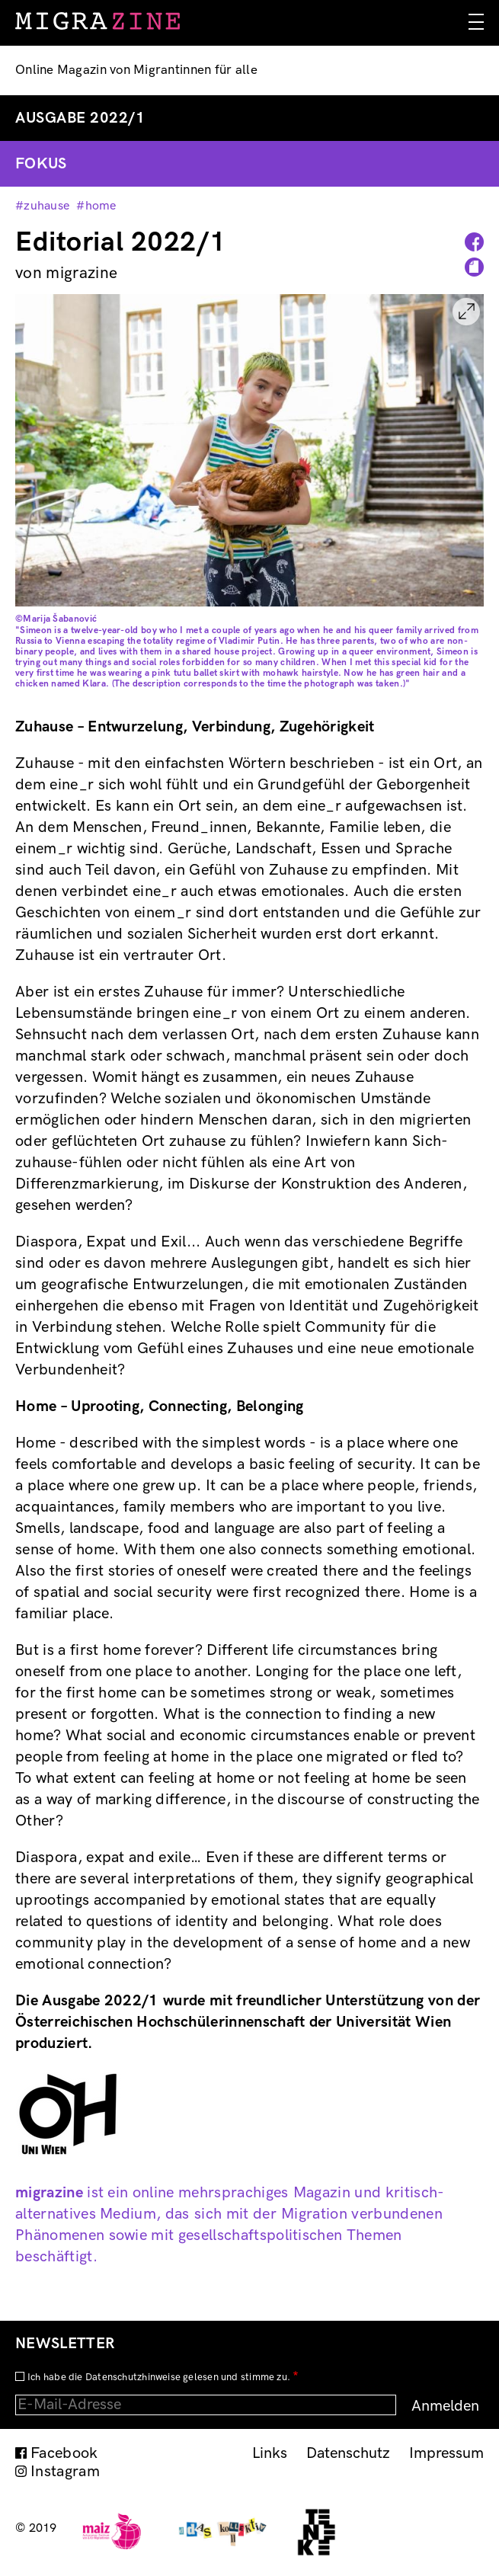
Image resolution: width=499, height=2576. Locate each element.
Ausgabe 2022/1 (80, 118)
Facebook (64, 2453)
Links (269, 2453)
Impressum (446, 2453)
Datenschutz (348, 2453)
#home (96, 206)
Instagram (65, 2471)
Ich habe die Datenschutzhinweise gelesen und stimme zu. (158, 2377)
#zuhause (42, 206)
